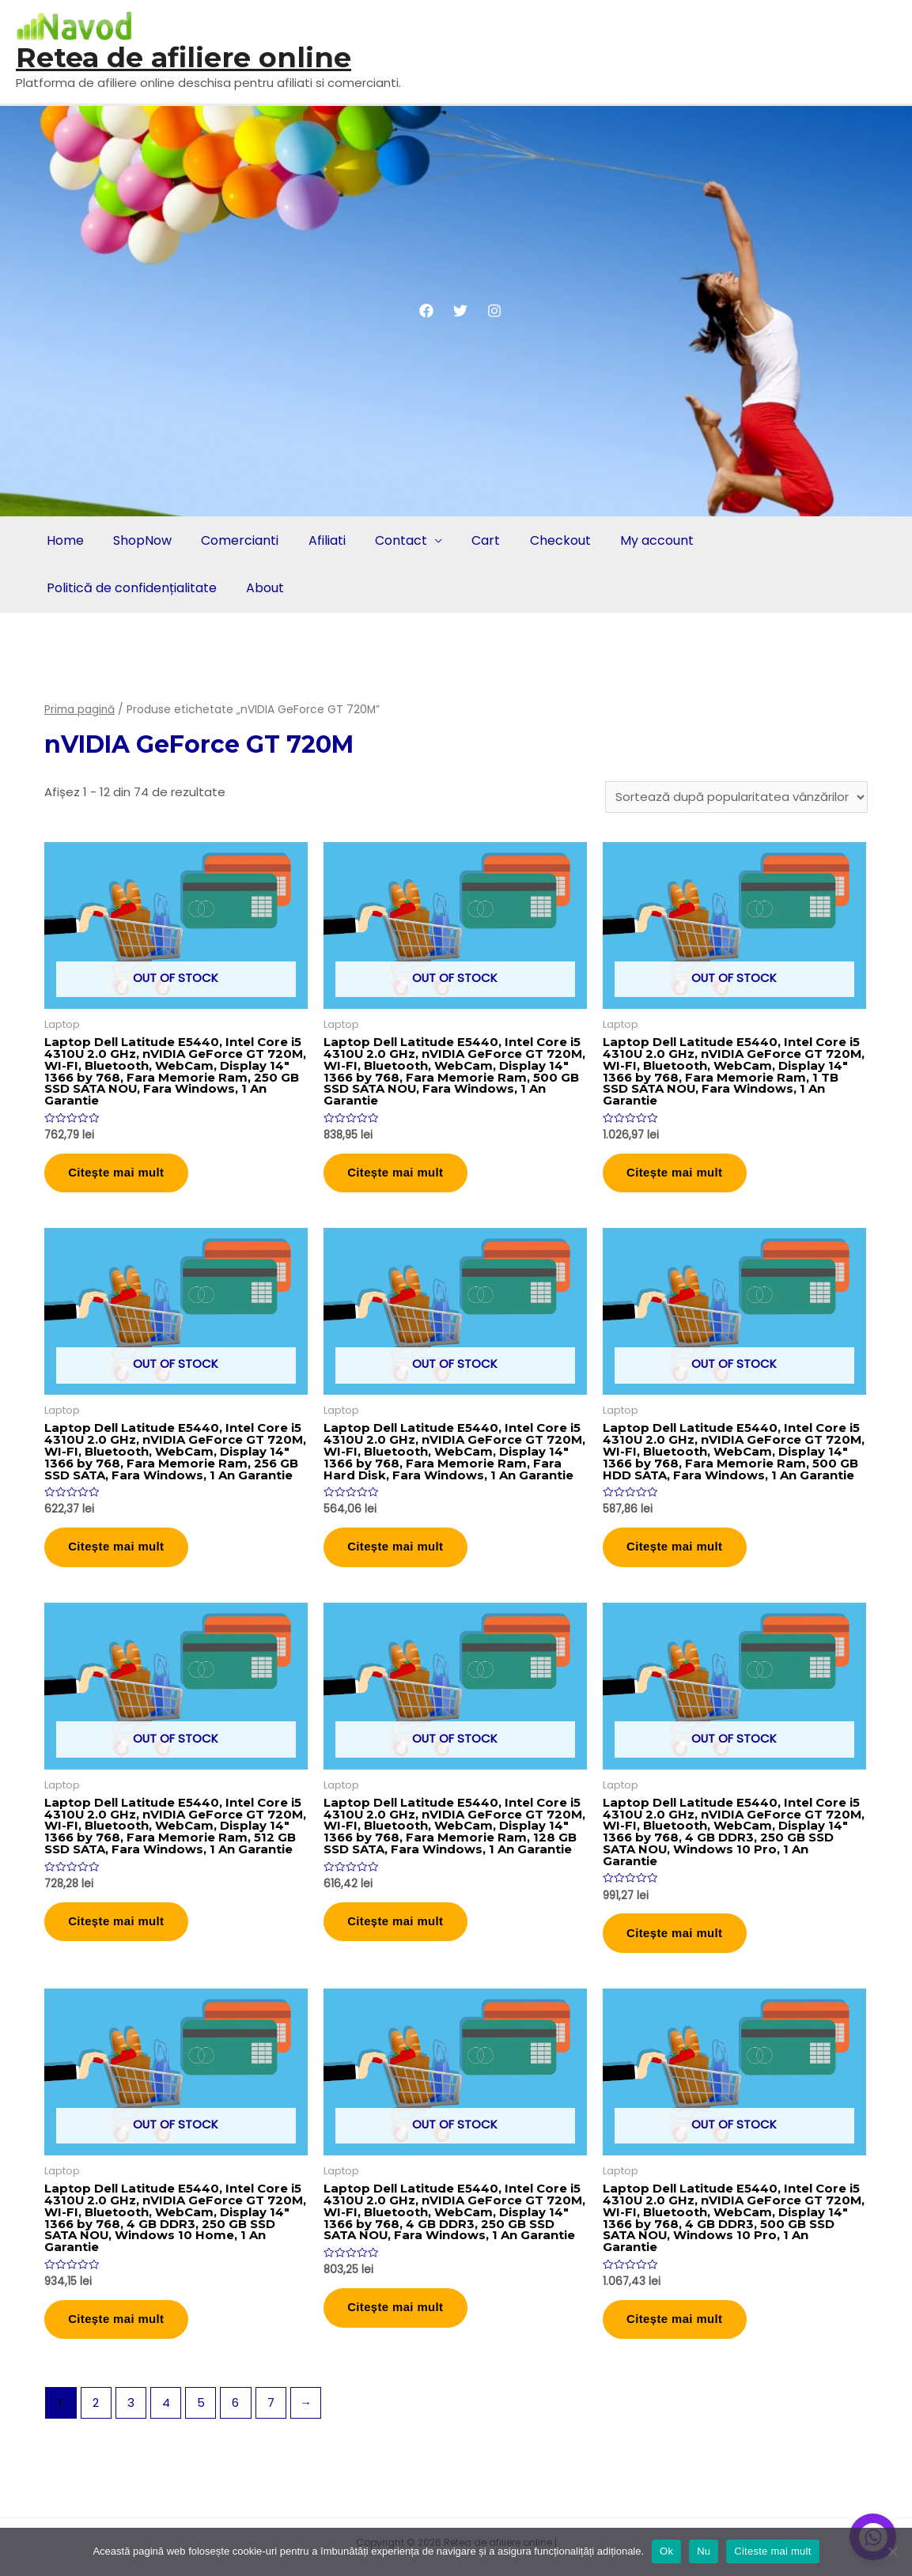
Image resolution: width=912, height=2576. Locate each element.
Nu (703, 2551)
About (263, 588)
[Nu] (892, 2551)
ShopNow (141, 540)
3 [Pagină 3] (130, 2411)
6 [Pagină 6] (236, 2411)
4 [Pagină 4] (166, 2411)
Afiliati (323, 540)
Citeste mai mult (772, 2551)
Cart (480, 540)
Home (64, 540)
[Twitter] (460, 311)
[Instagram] (494, 311)
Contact (396, 540)
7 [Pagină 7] (271, 2411)
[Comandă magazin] (736, 797)
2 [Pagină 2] (96, 2411)
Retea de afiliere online (183, 57)
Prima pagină (79, 709)
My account (649, 540)
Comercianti (237, 540)
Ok (666, 2551)
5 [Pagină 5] (202, 2411)
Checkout (553, 540)
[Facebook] (426, 311)
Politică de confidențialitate (131, 588)
